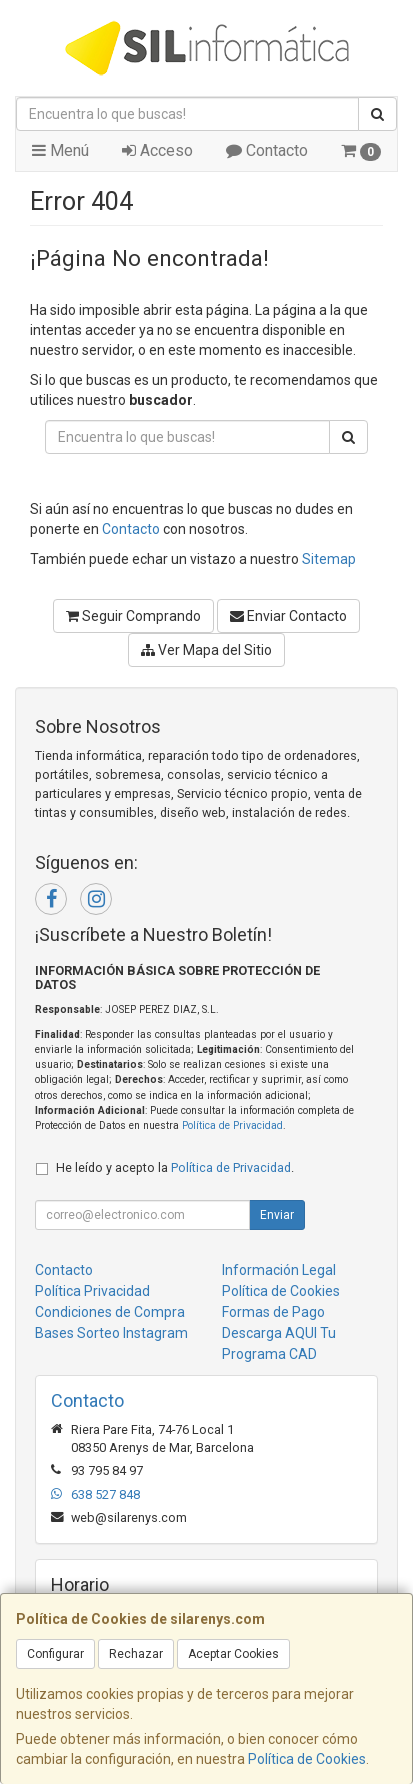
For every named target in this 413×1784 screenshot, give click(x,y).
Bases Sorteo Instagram (111, 1333)
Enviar (277, 1215)
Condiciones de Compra (110, 1312)
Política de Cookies (307, 1759)
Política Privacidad (92, 1291)
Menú (60, 150)
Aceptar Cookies (233, 1654)
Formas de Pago (273, 1312)
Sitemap (329, 559)
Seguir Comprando (133, 616)
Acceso (157, 150)
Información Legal (279, 1270)
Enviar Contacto (288, 616)
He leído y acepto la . (175, 1167)
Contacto (267, 150)
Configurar (55, 1654)
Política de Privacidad (232, 1125)
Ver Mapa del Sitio (206, 650)
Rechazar (136, 1654)
